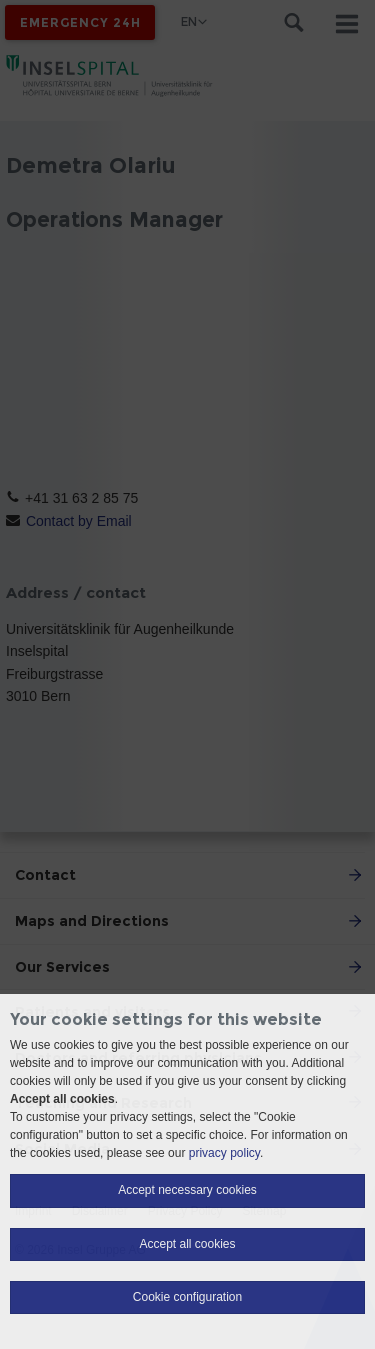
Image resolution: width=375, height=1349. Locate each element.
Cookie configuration (187, 1297)
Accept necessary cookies (187, 1190)
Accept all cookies (187, 1244)
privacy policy (224, 1153)
